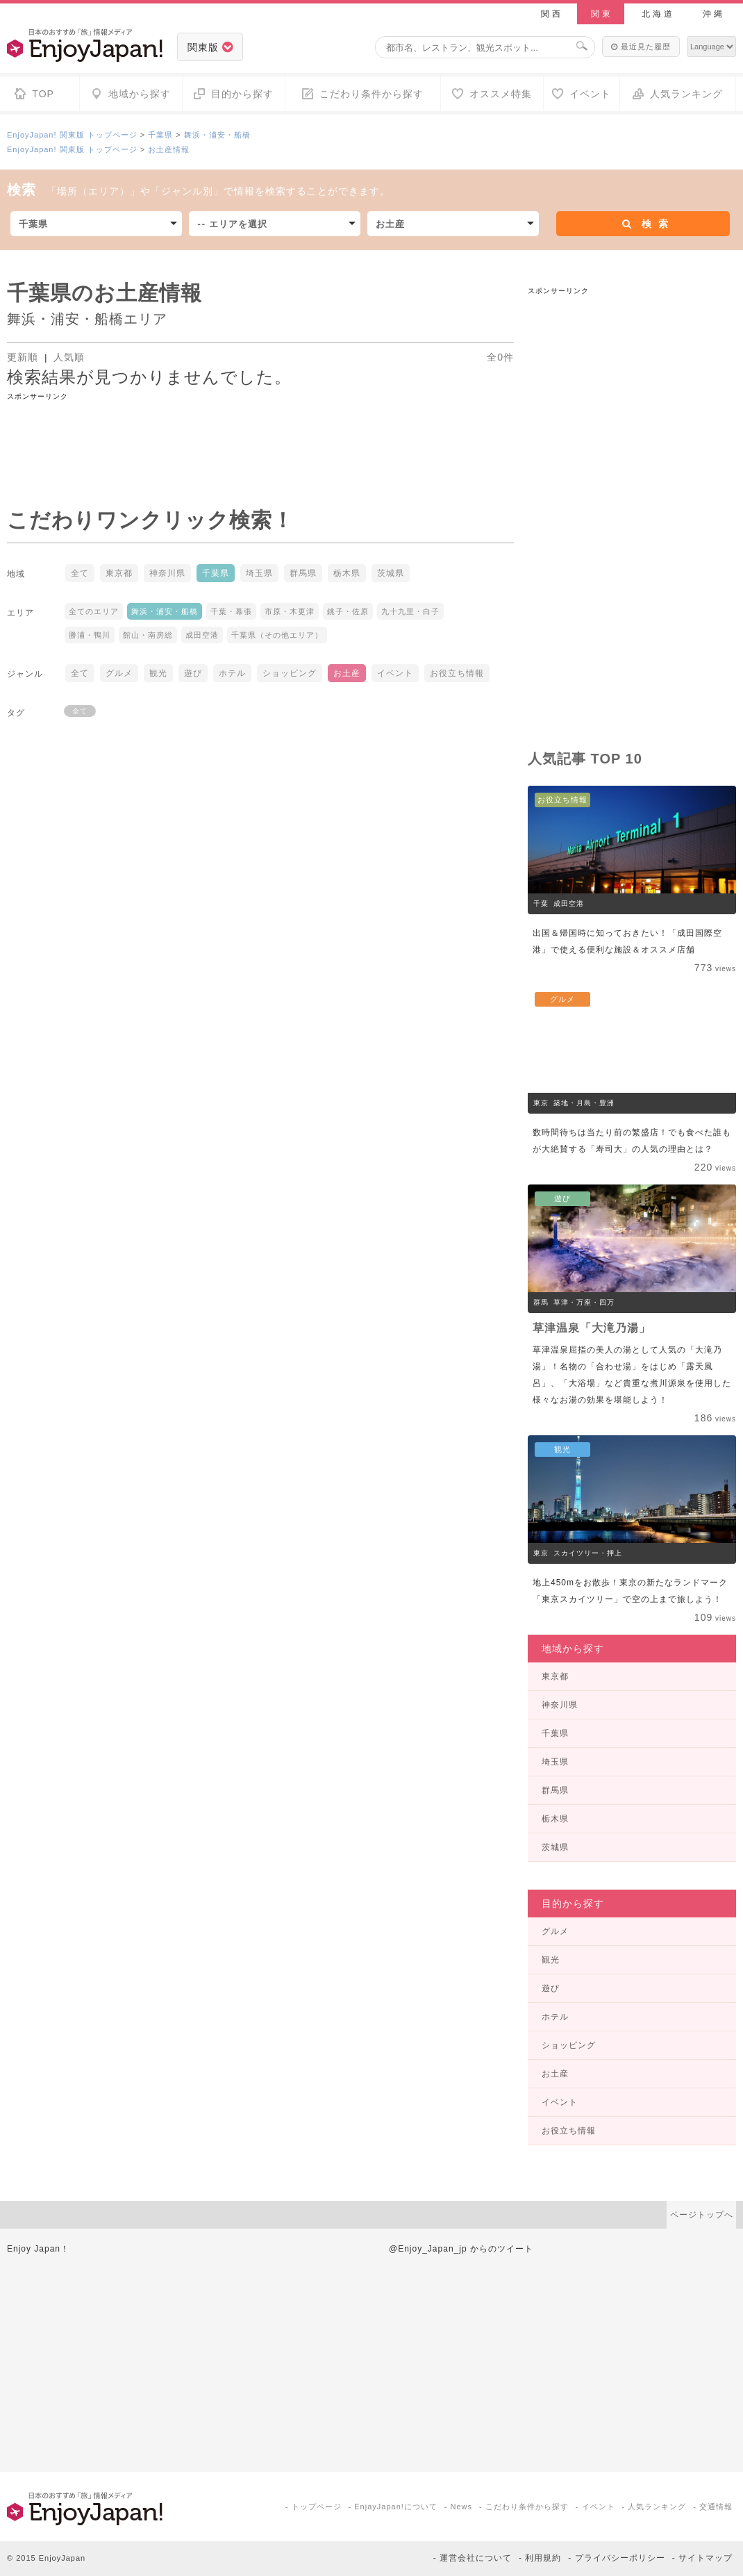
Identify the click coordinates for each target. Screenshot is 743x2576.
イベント (395, 673)
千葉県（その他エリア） (277, 635)
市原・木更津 (290, 611)
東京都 (119, 573)
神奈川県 (167, 573)
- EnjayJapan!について (393, 2506)
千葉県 (160, 135)
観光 (158, 673)
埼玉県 (259, 573)
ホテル (232, 673)
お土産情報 (169, 149)
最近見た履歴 (641, 46)
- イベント (595, 2506)
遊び (193, 673)
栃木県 (346, 573)
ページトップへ (701, 2215)
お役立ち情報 (457, 673)
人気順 (69, 357)
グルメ (119, 673)
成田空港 (202, 635)
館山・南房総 (148, 635)
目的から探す (573, 1903)
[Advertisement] (259, 434)
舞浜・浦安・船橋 (217, 135)
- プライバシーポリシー (616, 2558)
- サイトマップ (702, 2558)
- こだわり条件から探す (524, 2506)
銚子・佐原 (348, 611)
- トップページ (313, 2506)
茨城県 (390, 573)
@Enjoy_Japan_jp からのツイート (461, 2249)
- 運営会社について (472, 2558)
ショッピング (289, 673)
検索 (646, 223)
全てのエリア (94, 611)
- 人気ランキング (654, 2506)
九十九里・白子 (410, 611)
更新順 (24, 357)
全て (80, 573)
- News (458, 2506)
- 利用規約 (540, 2558)
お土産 (346, 673)
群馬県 (303, 573)
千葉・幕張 (231, 611)
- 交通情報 (713, 2506)
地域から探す (573, 1648)
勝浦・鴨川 (89, 635)
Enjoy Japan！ (38, 2249)
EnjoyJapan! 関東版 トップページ (72, 135)
